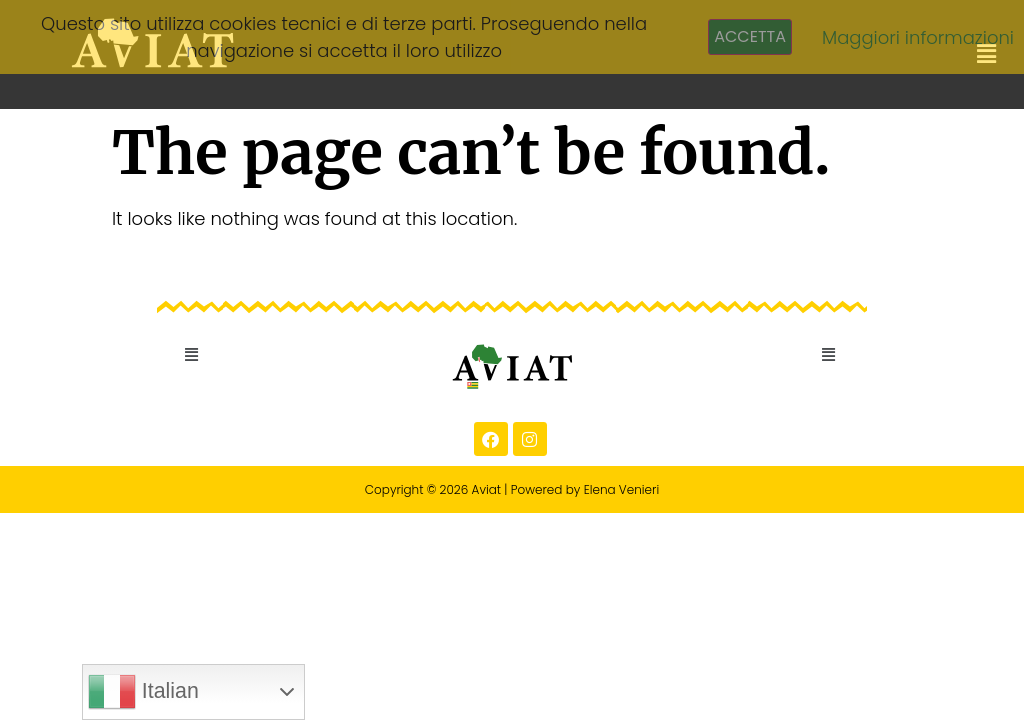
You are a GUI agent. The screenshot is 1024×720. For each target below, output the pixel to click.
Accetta (750, 36)
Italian (143, 692)
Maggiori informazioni (918, 37)
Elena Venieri (622, 489)
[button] (192, 355)
